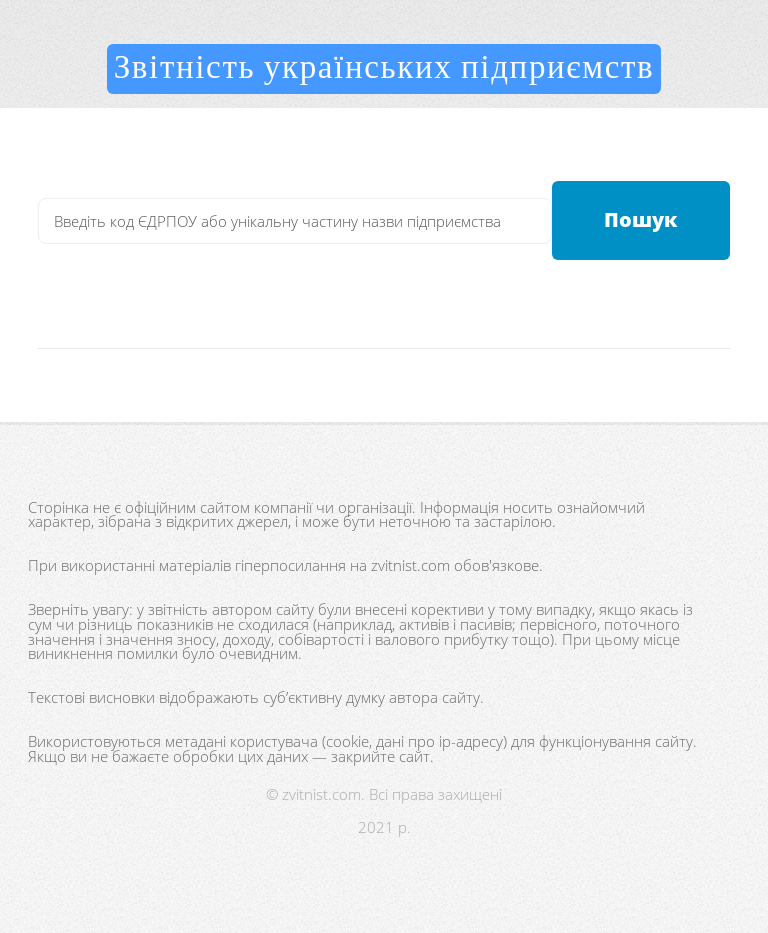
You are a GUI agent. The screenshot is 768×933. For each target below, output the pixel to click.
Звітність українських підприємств (384, 68)
